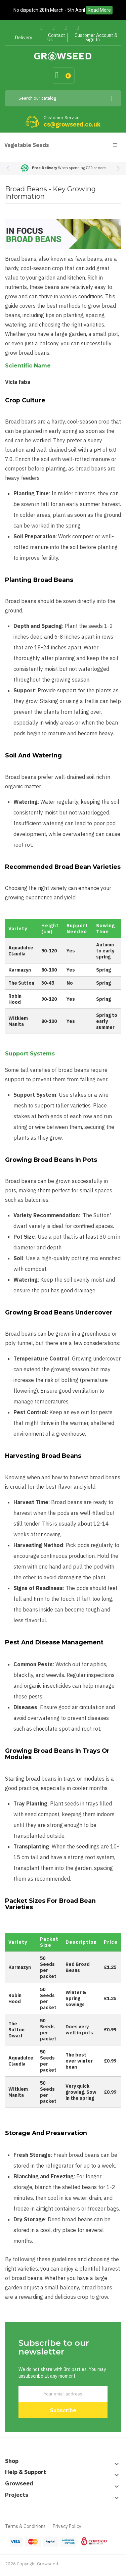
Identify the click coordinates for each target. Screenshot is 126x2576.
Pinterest (66, 28)
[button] (118, 168)
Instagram (78, 28)
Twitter (53, 28)
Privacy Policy (67, 2526)
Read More (99, 10)
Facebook (41, 28)
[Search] (63, 98)
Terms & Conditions (25, 2526)
